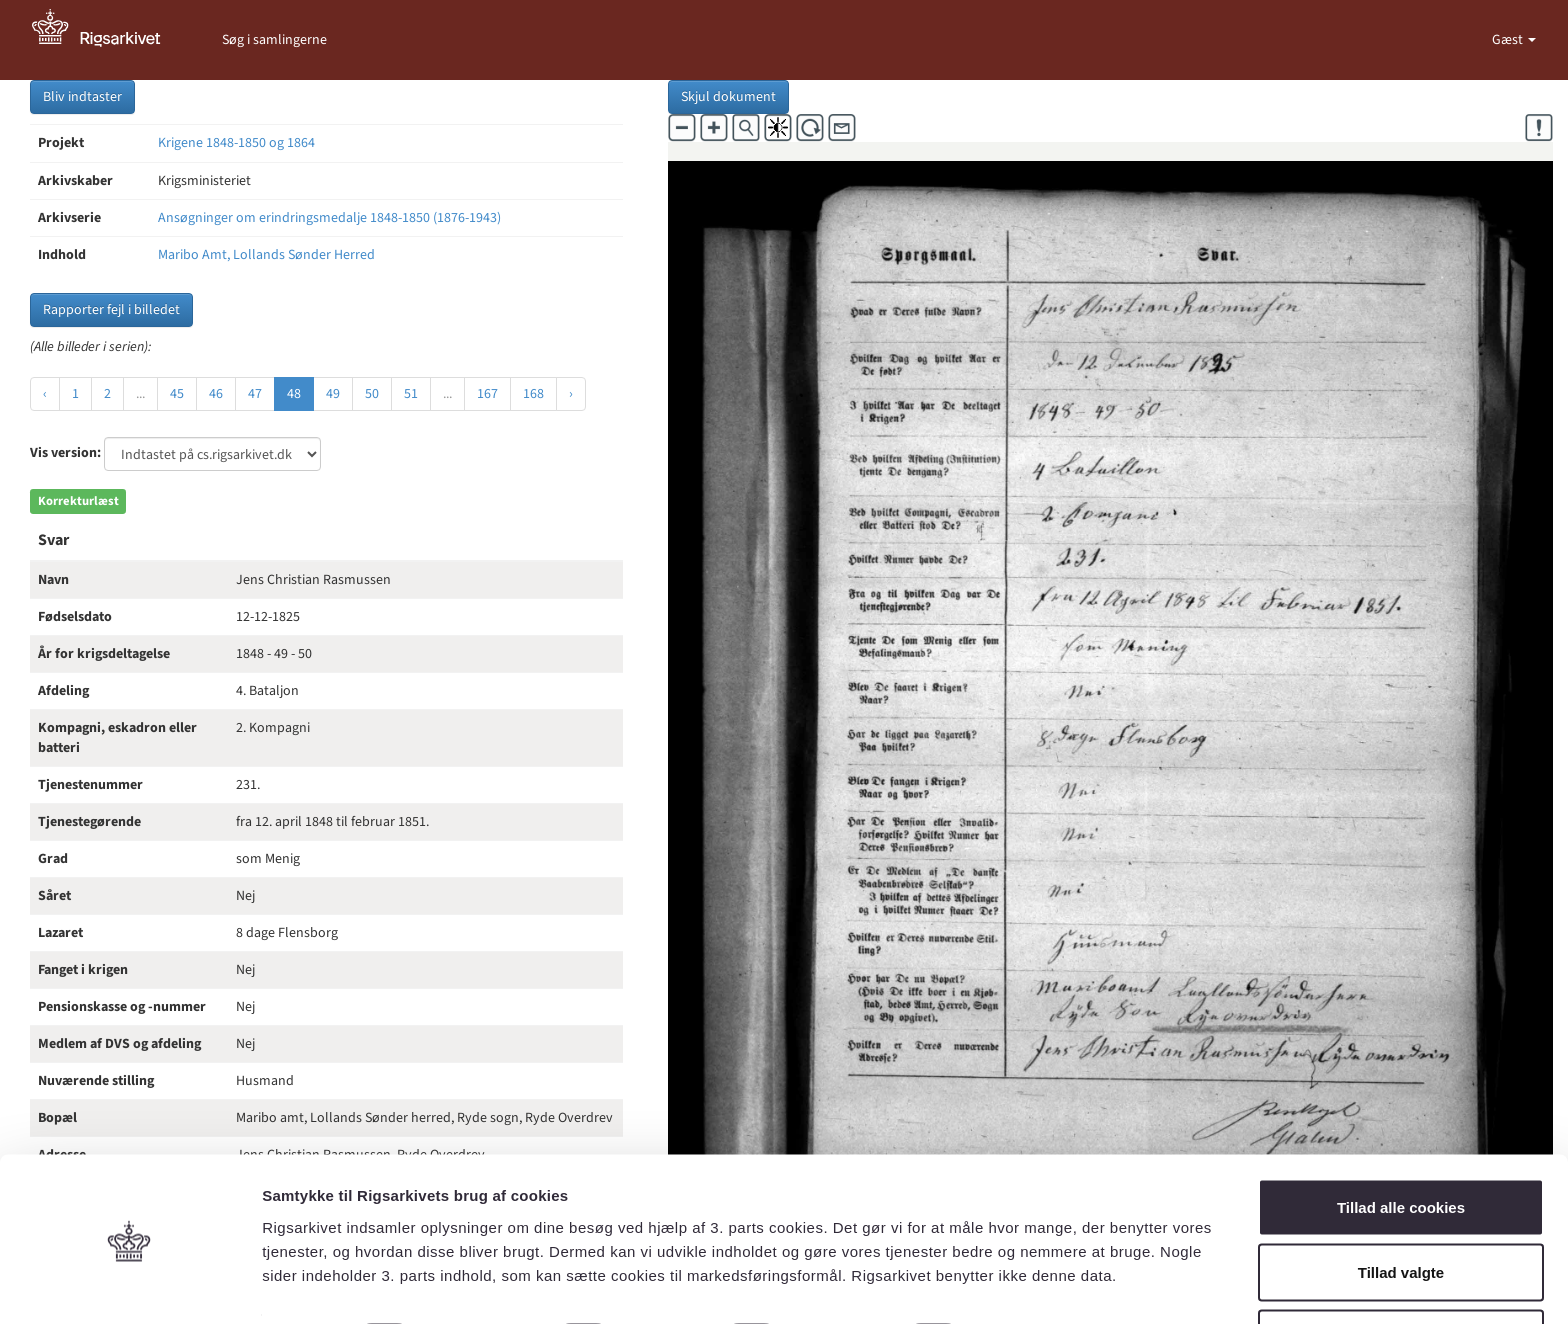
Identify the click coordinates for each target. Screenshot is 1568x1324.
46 (216, 394)
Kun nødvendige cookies (1401, 1270)
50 (372, 394)
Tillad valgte (1401, 1205)
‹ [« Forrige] (45, 394)
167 (487, 394)
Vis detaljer (1039, 1272)
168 (533, 394)
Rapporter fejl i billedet (111, 310)
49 (333, 394)
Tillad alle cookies (1401, 1139)
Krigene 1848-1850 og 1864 (236, 143)
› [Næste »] (571, 394)
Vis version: (65, 453)
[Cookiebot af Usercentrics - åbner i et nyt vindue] (129, 1285)
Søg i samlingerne (274, 40)
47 (255, 394)
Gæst (1509, 40)
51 (411, 394)
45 (177, 394)
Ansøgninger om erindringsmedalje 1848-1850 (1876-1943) (329, 218)
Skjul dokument (728, 97)
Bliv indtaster (82, 97)
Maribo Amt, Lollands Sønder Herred (266, 255)
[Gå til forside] (107, 40)
